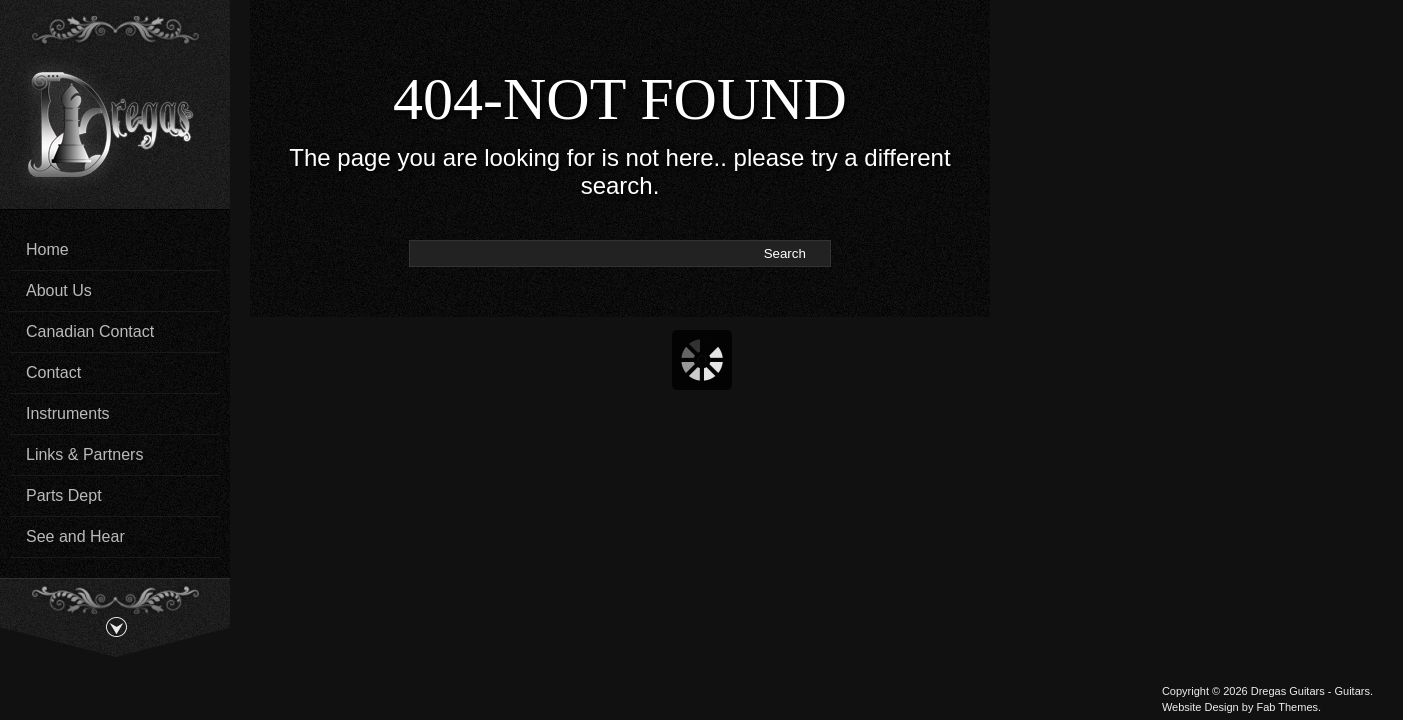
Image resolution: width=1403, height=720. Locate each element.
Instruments (68, 413)
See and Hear (75, 536)
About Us (59, 290)
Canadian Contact (90, 331)
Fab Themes (1287, 707)
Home (47, 249)
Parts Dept (64, 495)
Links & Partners (84, 454)
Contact (53, 372)
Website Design (1200, 707)
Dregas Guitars (1288, 691)
